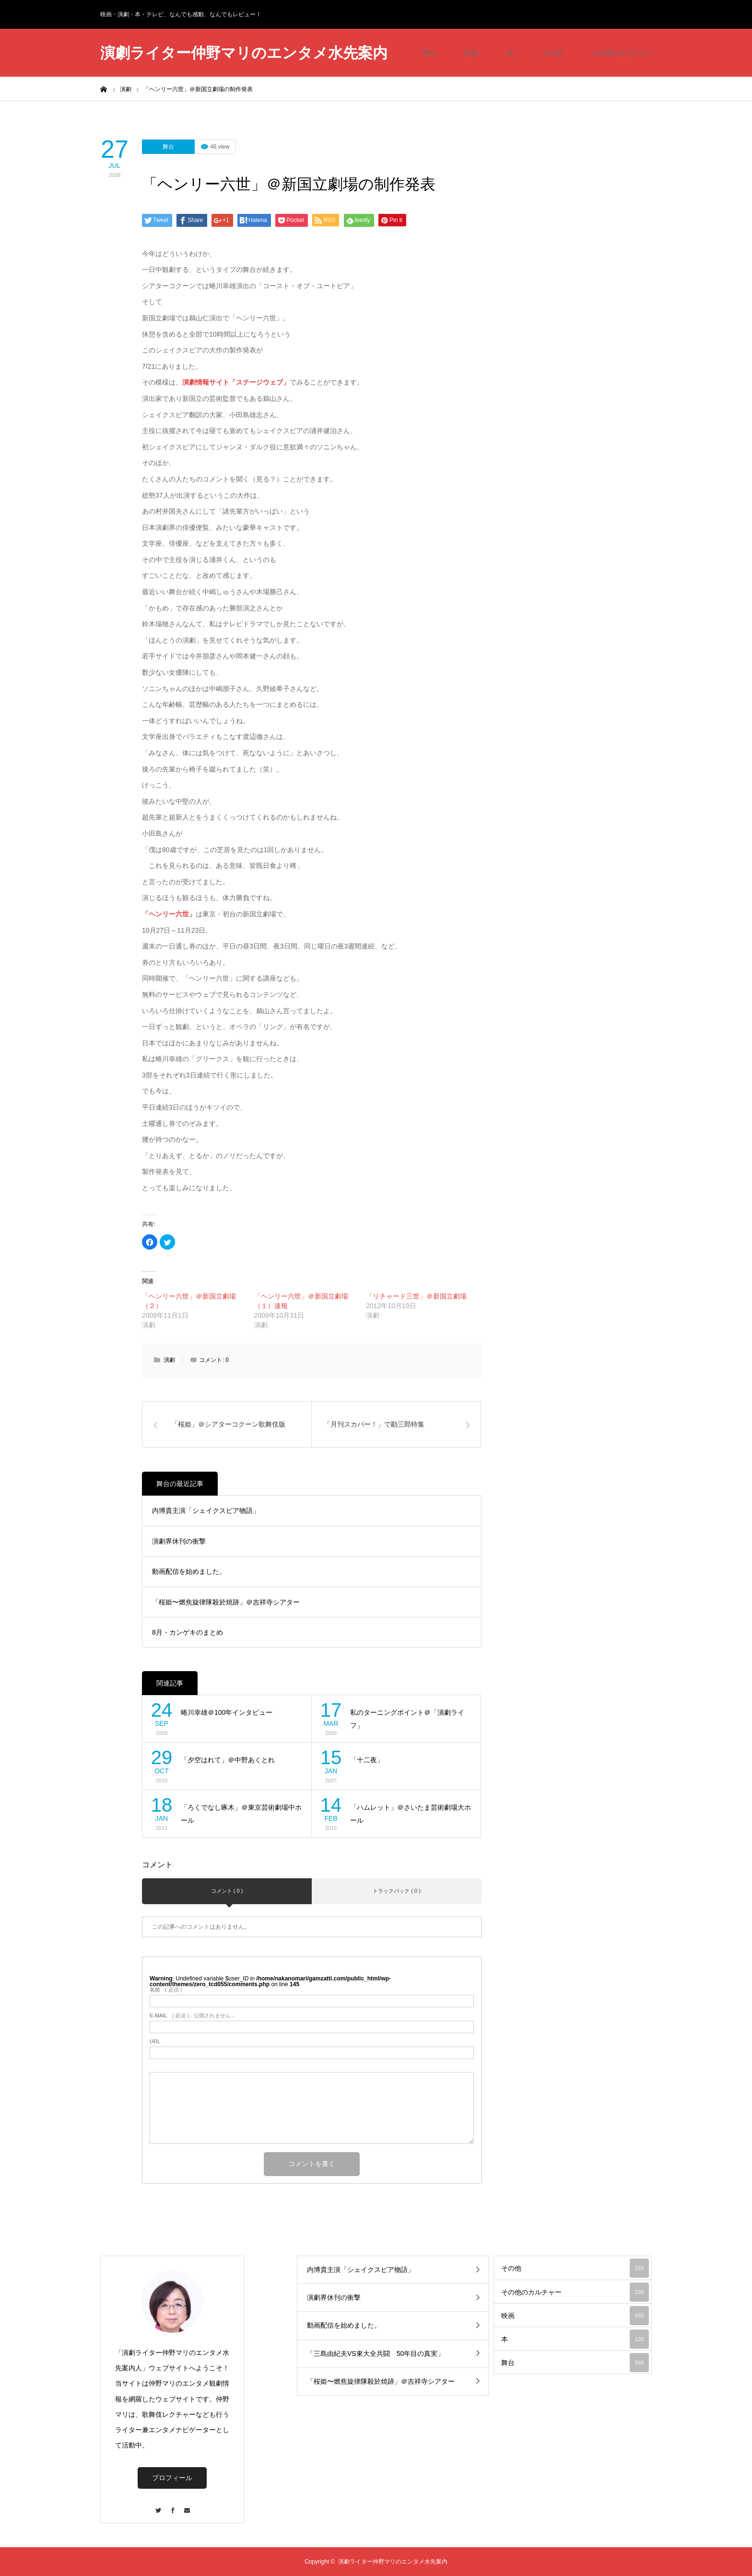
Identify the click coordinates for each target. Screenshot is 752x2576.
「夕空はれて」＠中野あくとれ (228, 1760)
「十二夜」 (367, 1760)
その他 (552, 53)
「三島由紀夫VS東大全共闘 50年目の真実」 (375, 2353)
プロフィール (172, 2478)
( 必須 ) (166, 1989)
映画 (471, 53)
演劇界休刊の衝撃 (179, 1541)
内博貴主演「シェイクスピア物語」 (205, 1510)
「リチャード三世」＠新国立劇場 (416, 1296)
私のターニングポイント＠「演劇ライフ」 (407, 1719)
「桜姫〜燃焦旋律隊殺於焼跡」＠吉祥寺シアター (226, 1602)
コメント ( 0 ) (227, 1891)
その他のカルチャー (621, 53)
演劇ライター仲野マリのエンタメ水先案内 (244, 53)
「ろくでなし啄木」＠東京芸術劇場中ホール (241, 1813)
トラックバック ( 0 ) (397, 1891)
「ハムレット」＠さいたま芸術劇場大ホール (410, 1813)
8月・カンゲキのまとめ (187, 1632)
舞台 (429, 53)
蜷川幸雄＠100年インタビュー (226, 1712)
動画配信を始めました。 (189, 1571)
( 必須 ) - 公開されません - (192, 2015)
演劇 (169, 1360)
